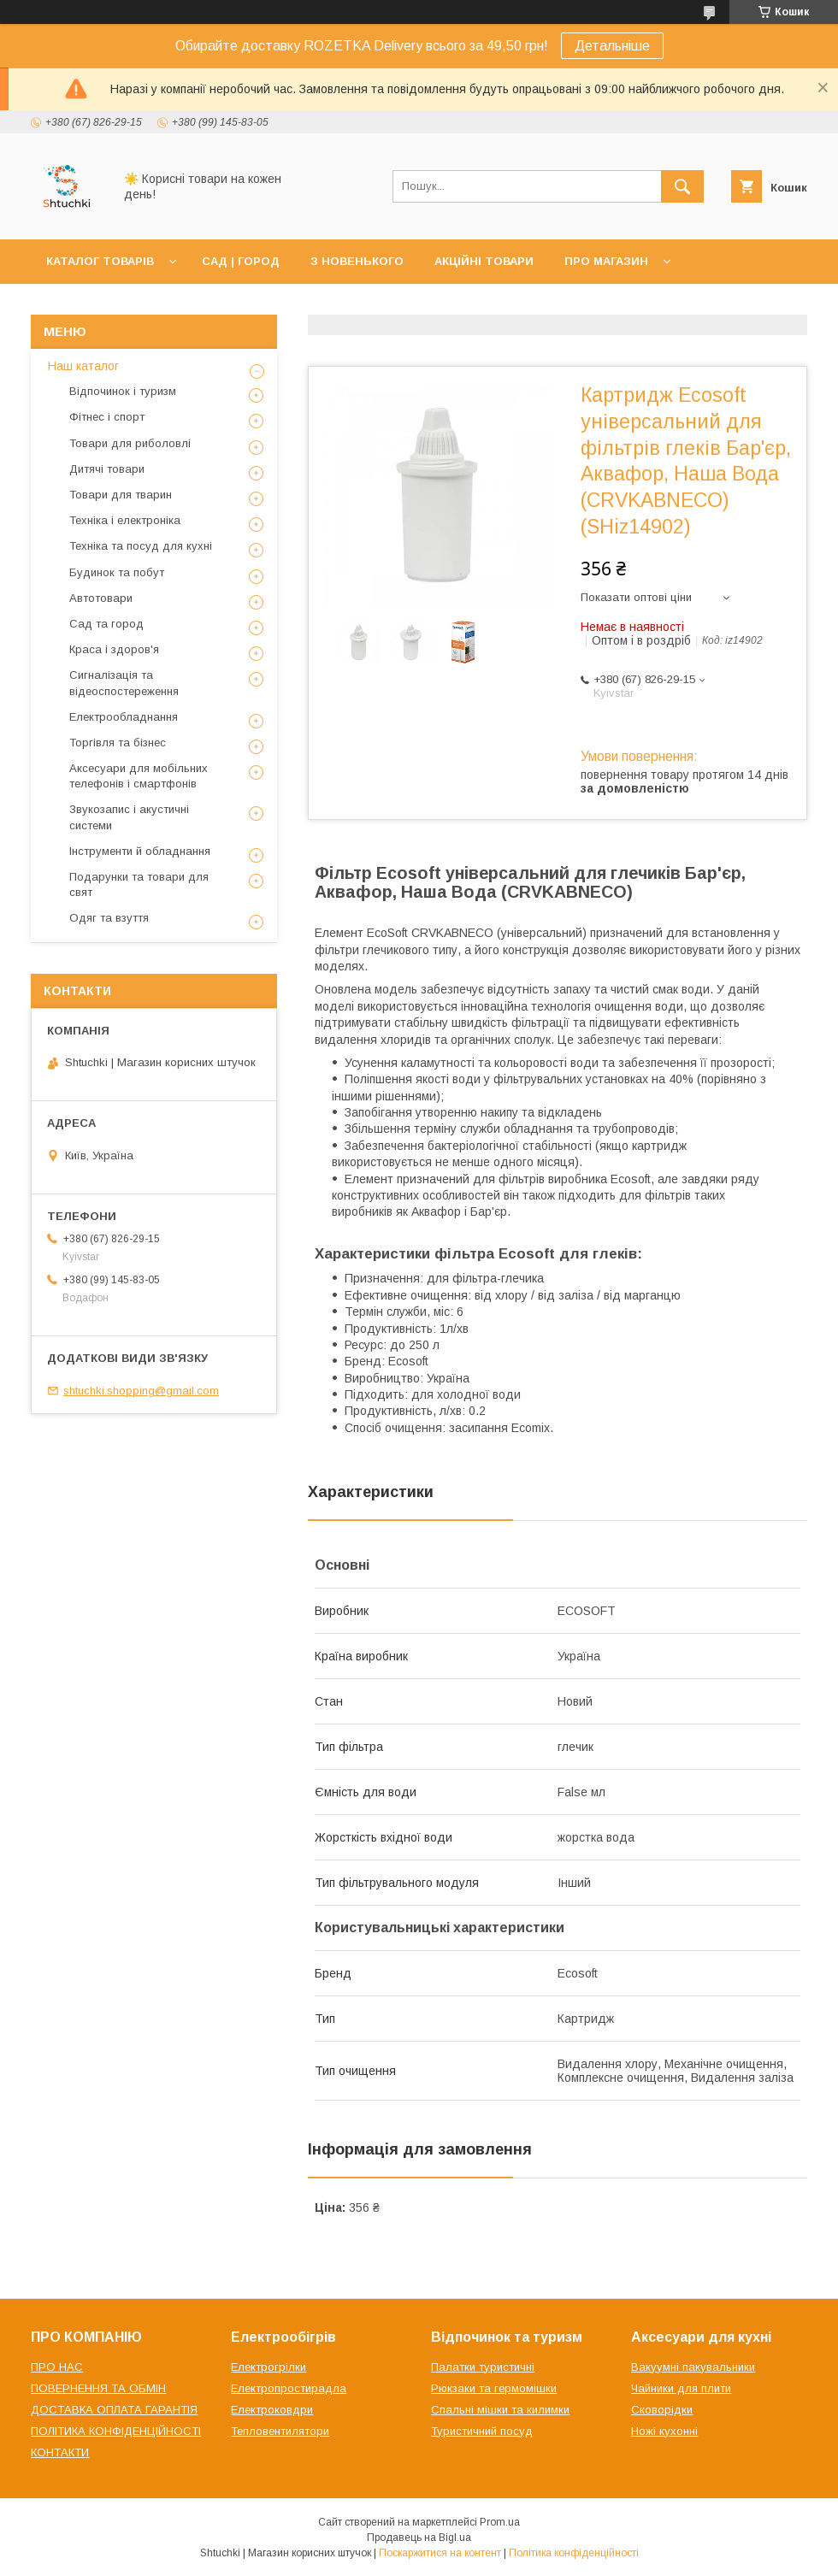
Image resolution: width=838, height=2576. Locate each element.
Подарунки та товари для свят (139, 884)
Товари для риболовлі (130, 443)
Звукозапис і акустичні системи (129, 817)
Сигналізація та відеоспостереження (124, 683)
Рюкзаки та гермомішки (494, 2388)
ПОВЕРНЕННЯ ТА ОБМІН (98, 2388)
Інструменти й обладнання (139, 851)
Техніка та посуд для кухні (140, 545)
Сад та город (106, 623)
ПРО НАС (57, 2367)
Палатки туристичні (482, 2367)
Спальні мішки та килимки (500, 2409)
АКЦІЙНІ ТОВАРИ (484, 261)
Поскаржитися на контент (440, 2553)
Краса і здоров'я (114, 649)
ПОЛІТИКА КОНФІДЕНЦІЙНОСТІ (116, 2431)
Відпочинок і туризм (122, 391)
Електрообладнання (123, 716)
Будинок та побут (116, 572)
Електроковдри (272, 2409)
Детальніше (612, 45)
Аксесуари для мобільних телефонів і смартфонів (138, 776)
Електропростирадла (288, 2388)
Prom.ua (500, 2522)
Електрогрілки (268, 2367)
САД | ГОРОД (241, 261)
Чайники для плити (681, 2388)
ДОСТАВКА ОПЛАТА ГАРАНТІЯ (114, 2409)
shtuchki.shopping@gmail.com (141, 1390)
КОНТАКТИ (60, 2452)
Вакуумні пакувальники (693, 2367)
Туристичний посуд (482, 2431)
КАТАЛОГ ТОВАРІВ (100, 261)
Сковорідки (662, 2409)
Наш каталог (83, 366)
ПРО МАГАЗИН (606, 261)
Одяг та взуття (109, 917)
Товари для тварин (120, 494)
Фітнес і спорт (107, 416)
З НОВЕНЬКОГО (357, 261)
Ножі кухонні (664, 2431)
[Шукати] (682, 186)
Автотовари (101, 598)
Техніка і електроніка (124, 520)
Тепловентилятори (280, 2431)
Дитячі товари (107, 469)
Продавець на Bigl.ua (419, 2538)
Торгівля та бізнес (117, 742)
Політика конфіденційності (574, 2553)
